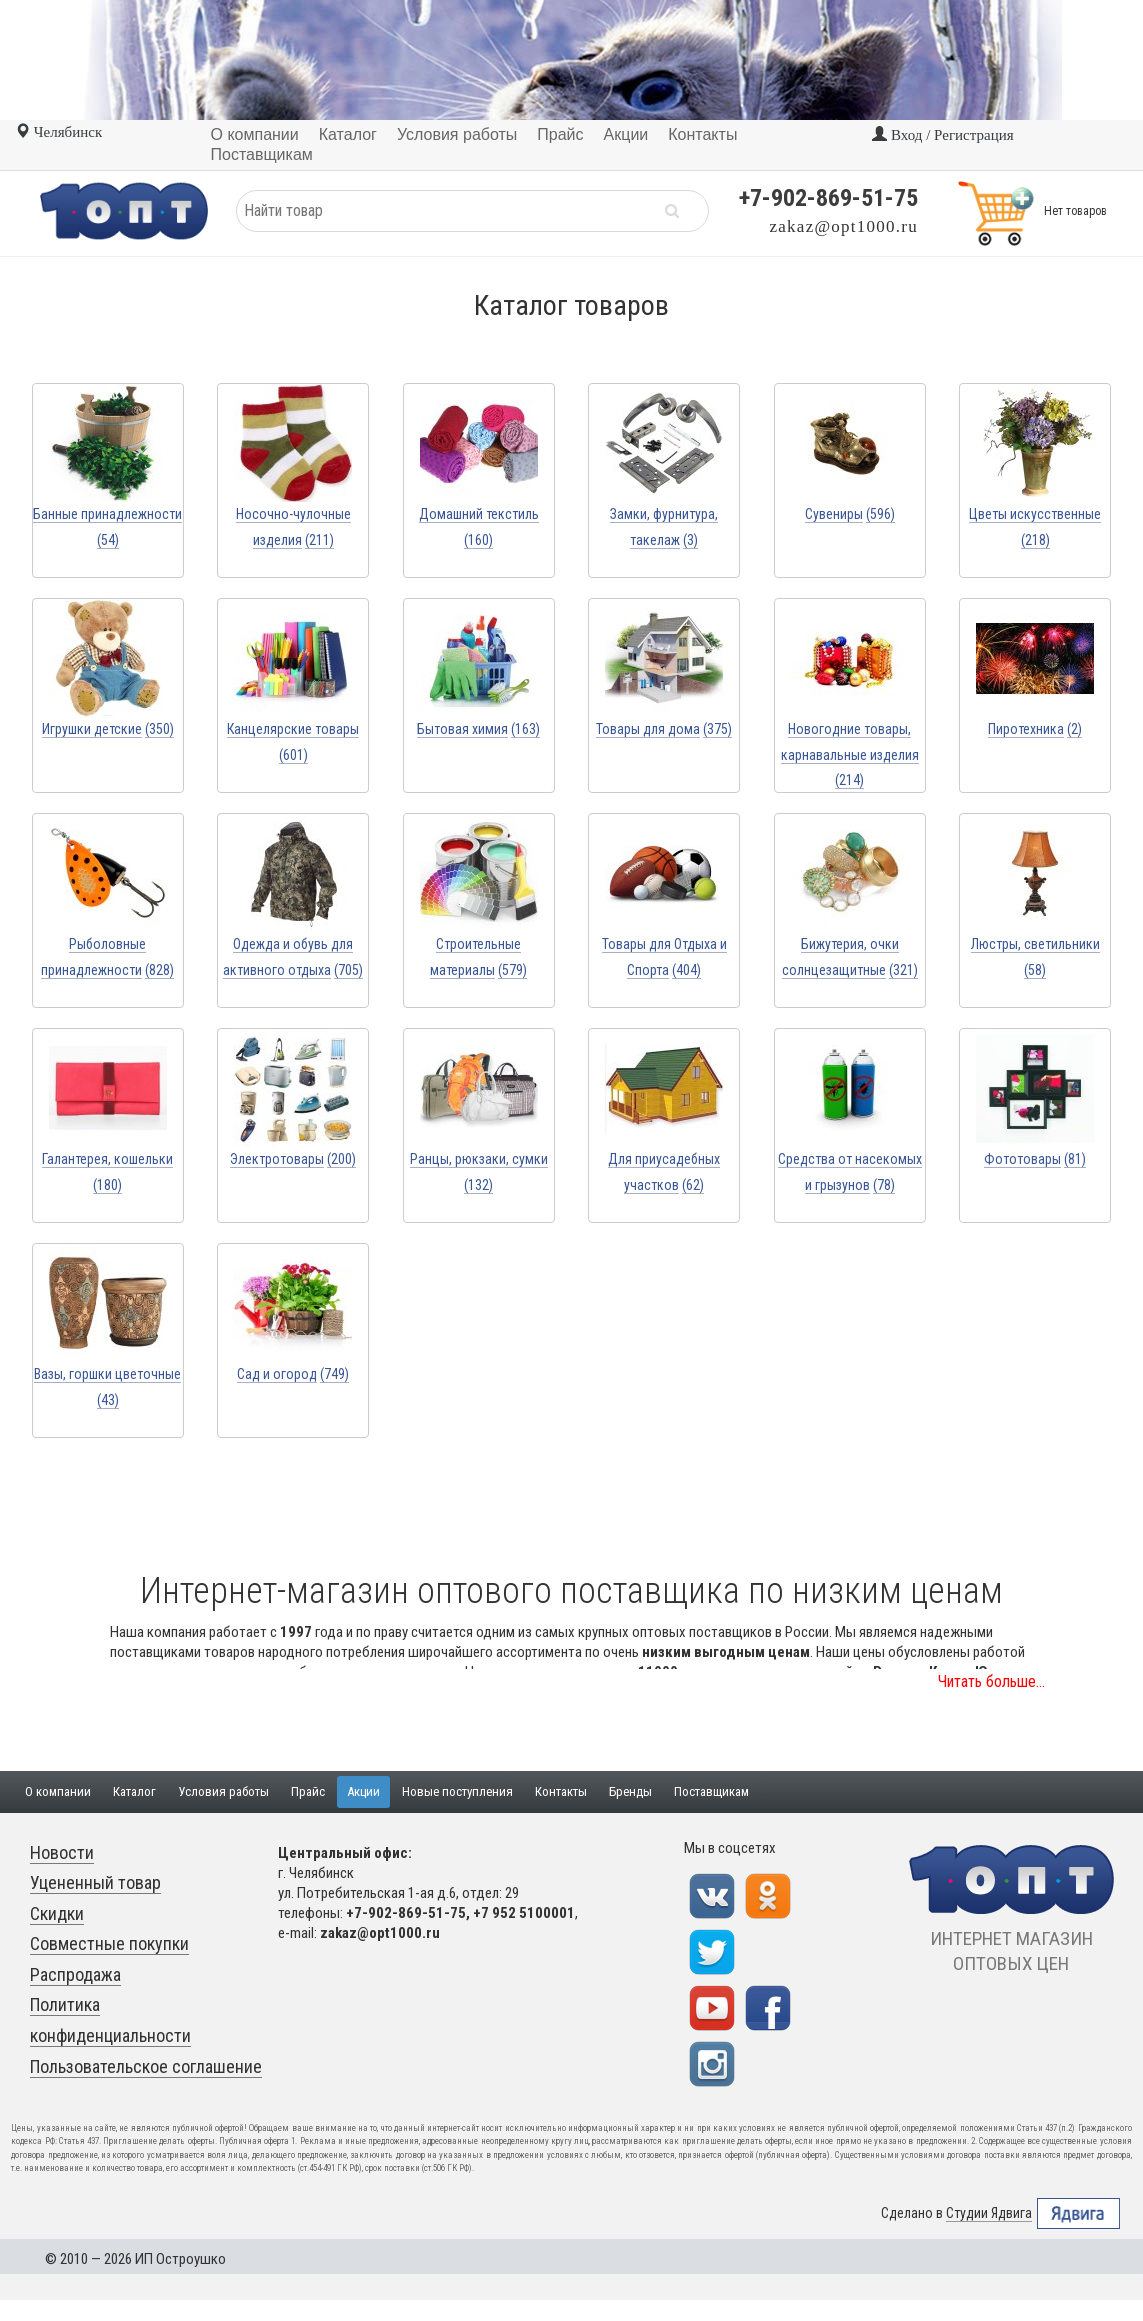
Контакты (561, 1791)
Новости (62, 1852)
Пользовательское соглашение (146, 2066)
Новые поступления (457, 1791)
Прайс (308, 1791)
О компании (58, 1791)
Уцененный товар (95, 1882)
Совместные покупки (109, 1943)
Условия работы (223, 1791)
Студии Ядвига (989, 2213)
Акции (363, 1791)
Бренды (630, 1791)
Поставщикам (711, 1791)
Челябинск (58, 132)
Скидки (57, 1913)
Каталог (134, 1791)
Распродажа (75, 1974)
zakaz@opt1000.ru (844, 226)
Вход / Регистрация (942, 135)
